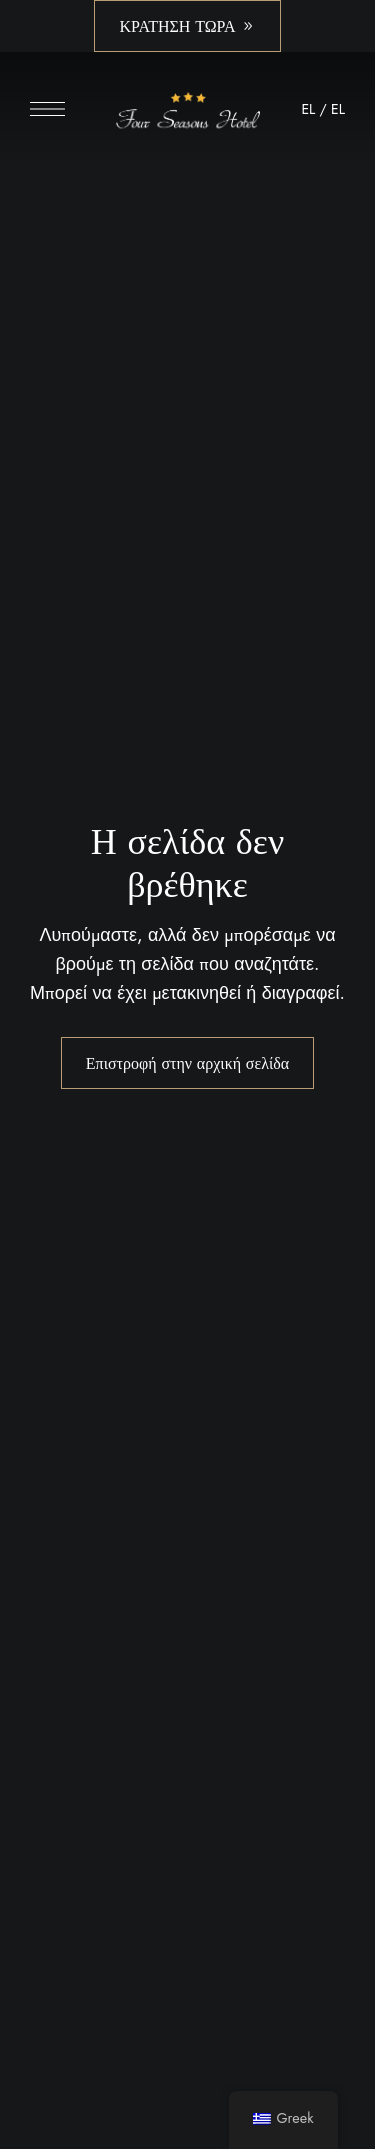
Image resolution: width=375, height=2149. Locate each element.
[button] (187, 26)
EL (308, 109)
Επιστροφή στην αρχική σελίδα (187, 1063)
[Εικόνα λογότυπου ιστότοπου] (187, 114)
